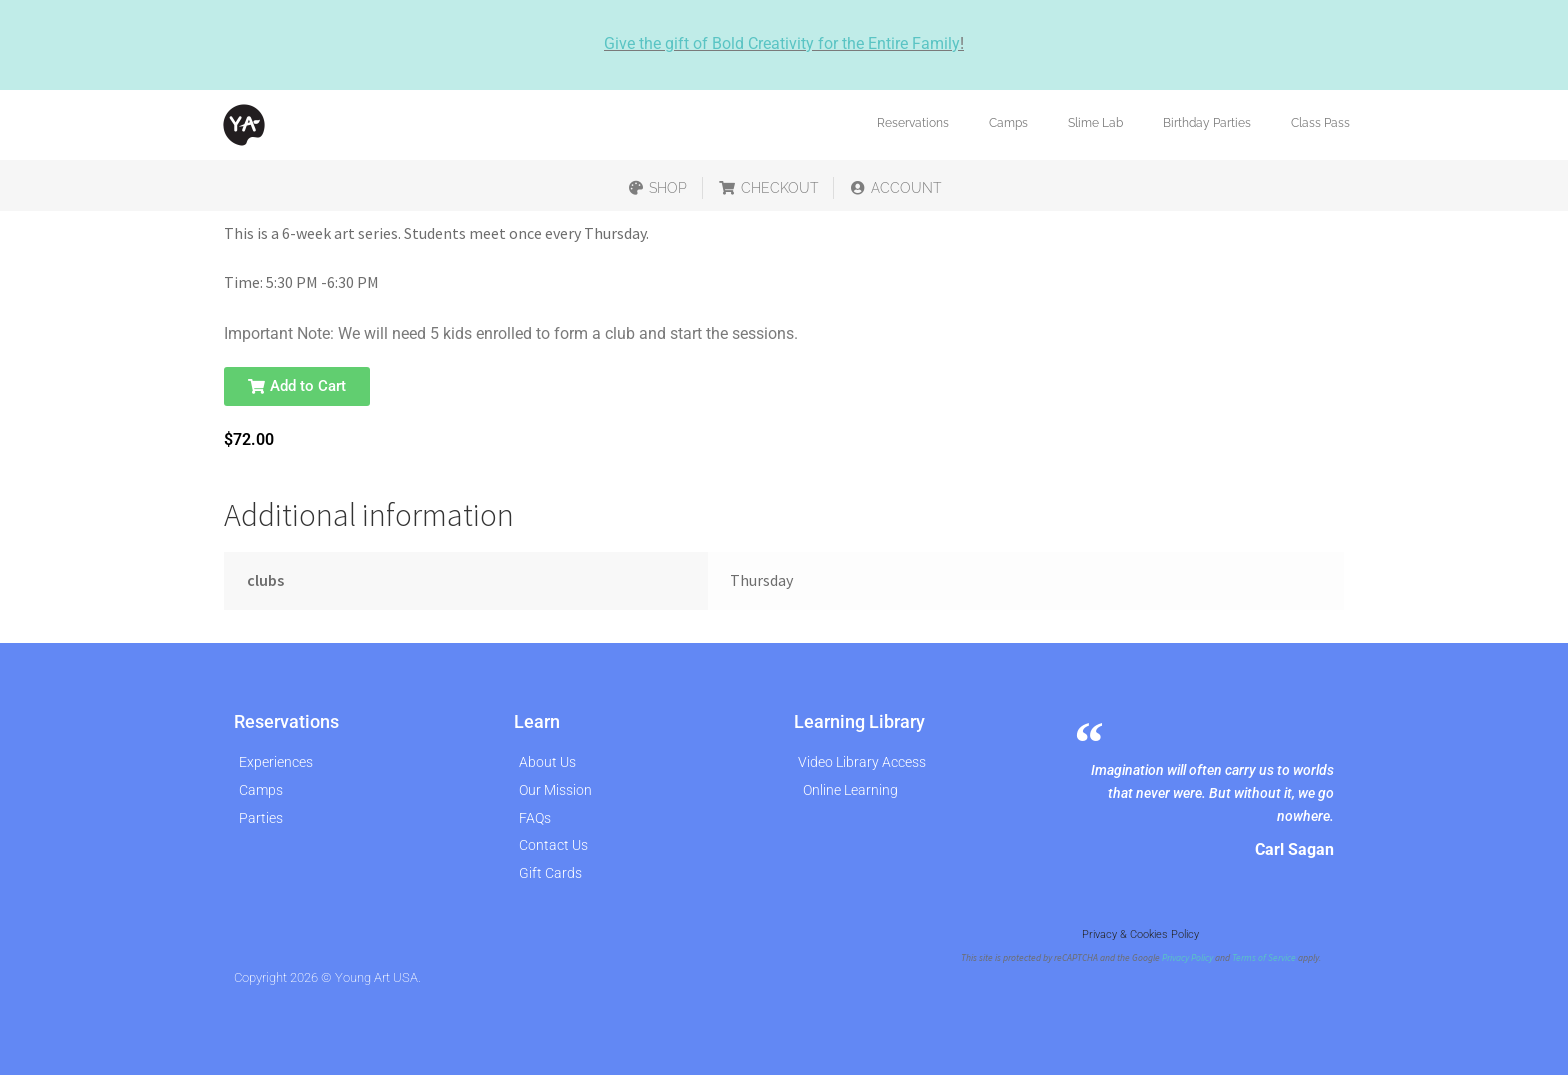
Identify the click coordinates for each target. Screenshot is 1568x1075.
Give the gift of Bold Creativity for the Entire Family (782, 43)
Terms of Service (1264, 958)
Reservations (913, 123)
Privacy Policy (1187, 958)
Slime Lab (1095, 123)
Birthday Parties (1207, 123)
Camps (1008, 123)
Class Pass (1320, 123)
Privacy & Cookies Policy (1140, 934)
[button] (297, 386)
